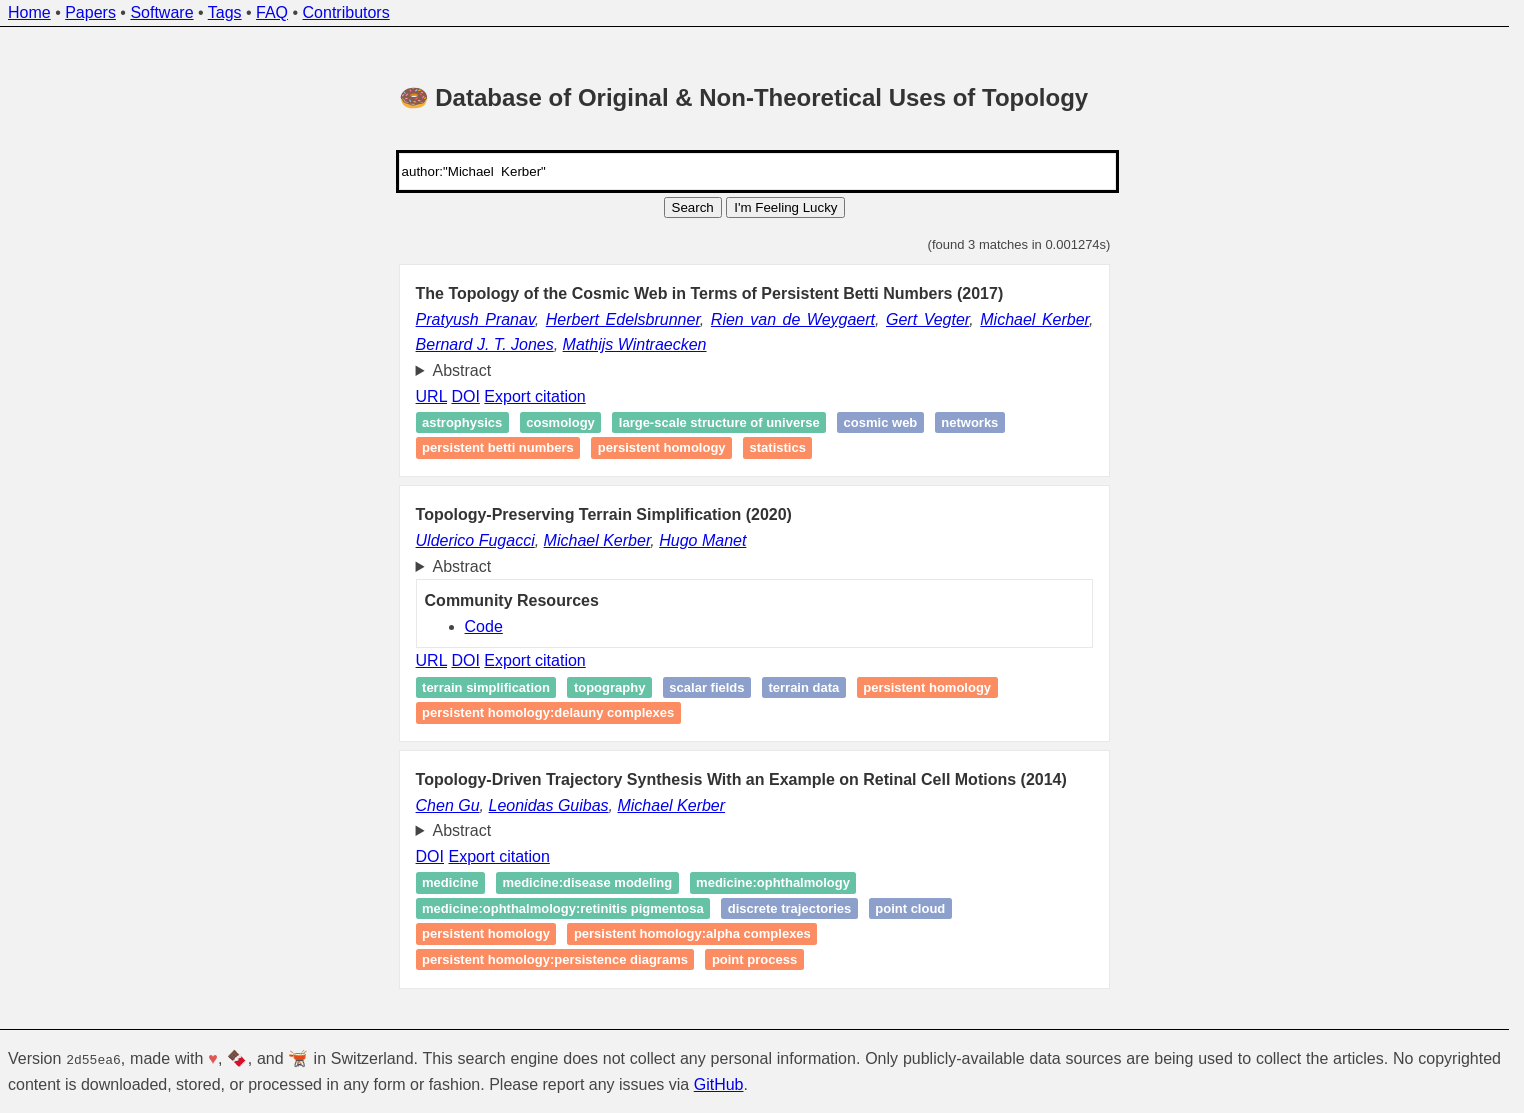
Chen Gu (448, 805)
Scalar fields (706, 687)
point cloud (910, 908)
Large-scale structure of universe (719, 422)
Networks (969, 422)
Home (29, 12)
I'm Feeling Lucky (785, 207)
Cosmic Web (881, 422)
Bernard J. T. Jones (485, 344)
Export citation (534, 396)
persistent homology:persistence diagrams (555, 959)
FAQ (272, 12)
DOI (465, 396)
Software (161, 12)
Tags (225, 12)
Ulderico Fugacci (475, 540)
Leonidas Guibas (549, 805)
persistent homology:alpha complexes (692, 934)
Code (484, 626)
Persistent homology (662, 448)
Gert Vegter (927, 319)
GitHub (719, 1083)
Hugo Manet (702, 540)
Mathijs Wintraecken (635, 344)
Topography (610, 687)
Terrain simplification (486, 687)
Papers (90, 12)
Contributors (346, 12)
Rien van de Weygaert (793, 319)
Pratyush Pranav (475, 319)
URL (431, 396)
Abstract (462, 370)
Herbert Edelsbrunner (623, 319)
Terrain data (803, 687)
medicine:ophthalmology (773, 882)
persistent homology (927, 687)
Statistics (778, 448)
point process (754, 959)
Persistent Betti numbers (498, 448)
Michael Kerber (1034, 319)
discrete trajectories (790, 908)
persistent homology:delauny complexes (548, 712)
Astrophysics (462, 422)
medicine (450, 882)
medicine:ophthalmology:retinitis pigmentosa (563, 908)
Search (693, 207)
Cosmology (560, 422)
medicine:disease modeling (587, 882)
